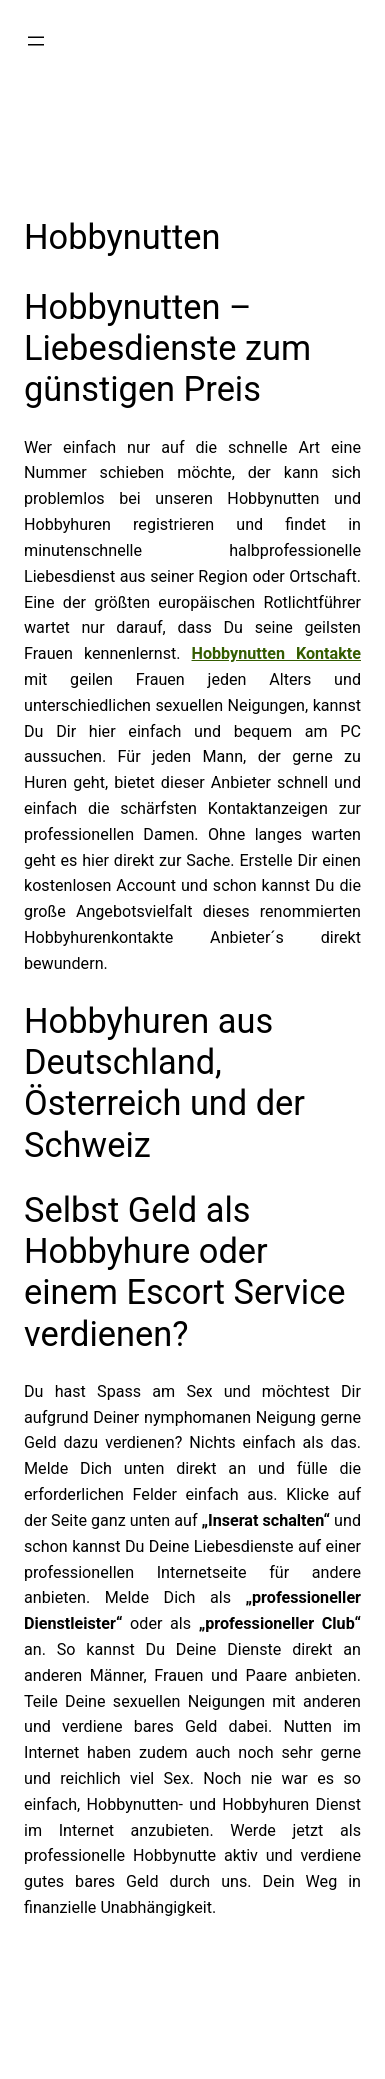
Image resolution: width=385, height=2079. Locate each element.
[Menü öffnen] (36, 41)
